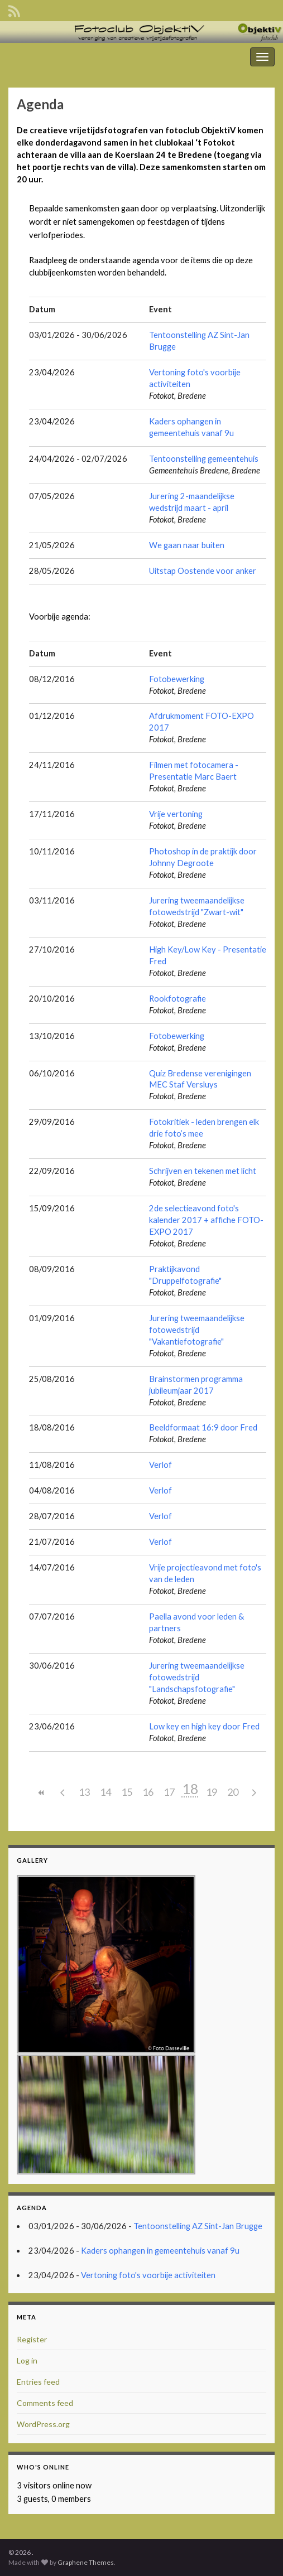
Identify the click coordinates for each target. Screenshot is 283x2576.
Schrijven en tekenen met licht (202, 1171)
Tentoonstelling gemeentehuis (203, 458)
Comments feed (45, 2403)
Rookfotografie (177, 998)
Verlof (160, 1465)
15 (126, 1792)
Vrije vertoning (176, 814)
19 (211, 1792)
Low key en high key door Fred (204, 1726)
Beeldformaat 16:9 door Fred (203, 1427)
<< (41, 1793)
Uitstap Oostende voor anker (202, 571)
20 (232, 1792)
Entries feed (38, 2381)
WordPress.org (43, 2424)
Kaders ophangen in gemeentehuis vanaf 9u (160, 2250)
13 (84, 1792)
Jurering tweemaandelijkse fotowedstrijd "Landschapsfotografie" (196, 1677)
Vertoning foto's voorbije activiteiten (148, 2275)
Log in (27, 2360)
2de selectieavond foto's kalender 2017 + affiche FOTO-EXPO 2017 (206, 1220)
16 (148, 1792)
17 (169, 1792)
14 (105, 1792)
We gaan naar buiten (186, 545)
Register (32, 2339)
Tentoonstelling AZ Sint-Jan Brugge (197, 2226)
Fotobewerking (176, 679)
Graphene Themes (85, 2562)
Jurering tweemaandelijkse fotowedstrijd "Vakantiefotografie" (196, 1329)
